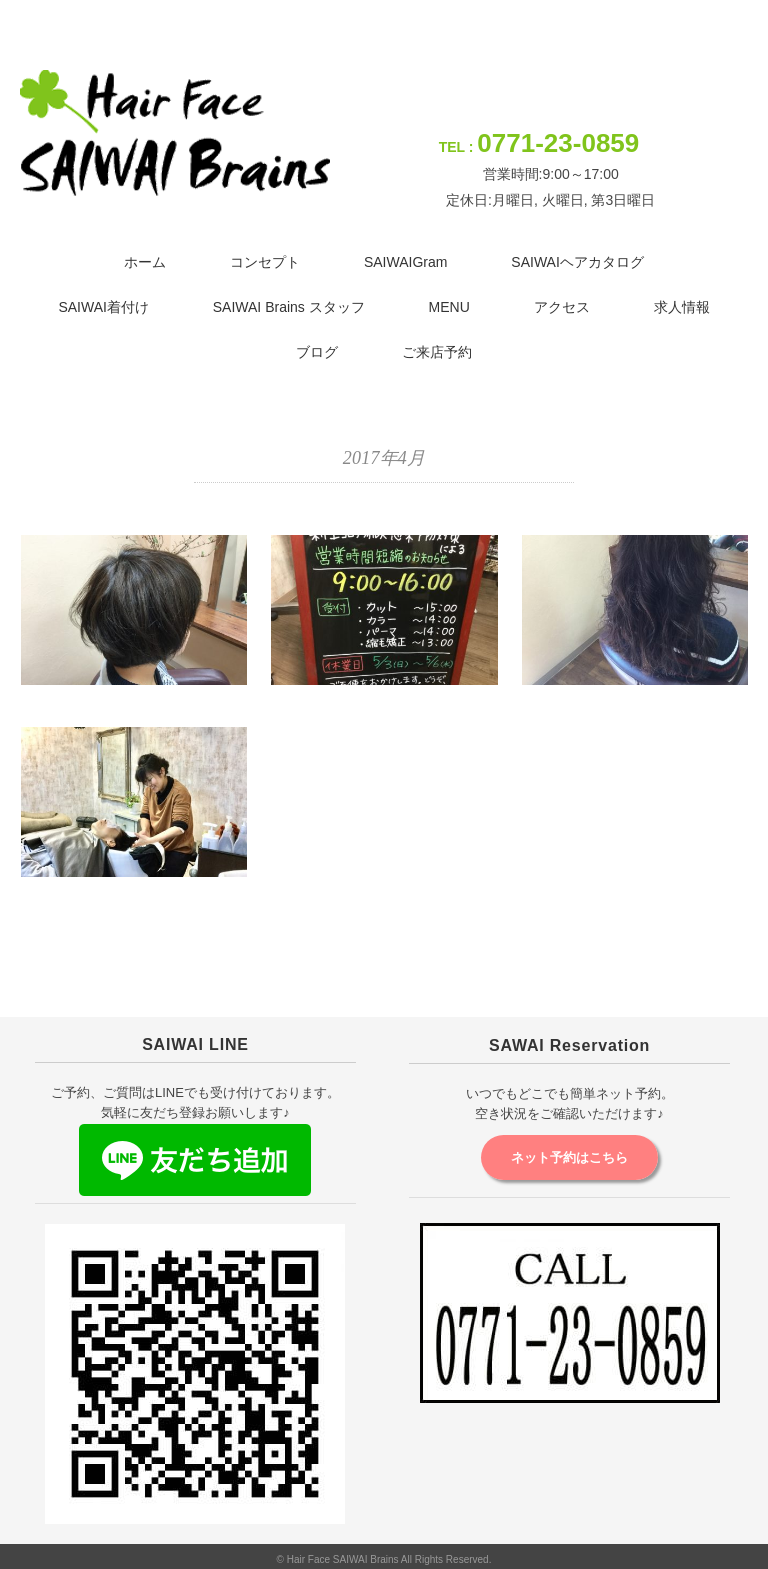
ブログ (317, 352)
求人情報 (682, 307)
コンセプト (265, 262)
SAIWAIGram (406, 262)
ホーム (145, 262)
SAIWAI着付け (103, 307)
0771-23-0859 (558, 143)
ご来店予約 (437, 352)
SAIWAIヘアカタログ (577, 262)
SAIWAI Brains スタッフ (289, 307)
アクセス (562, 307)
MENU (449, 307)
